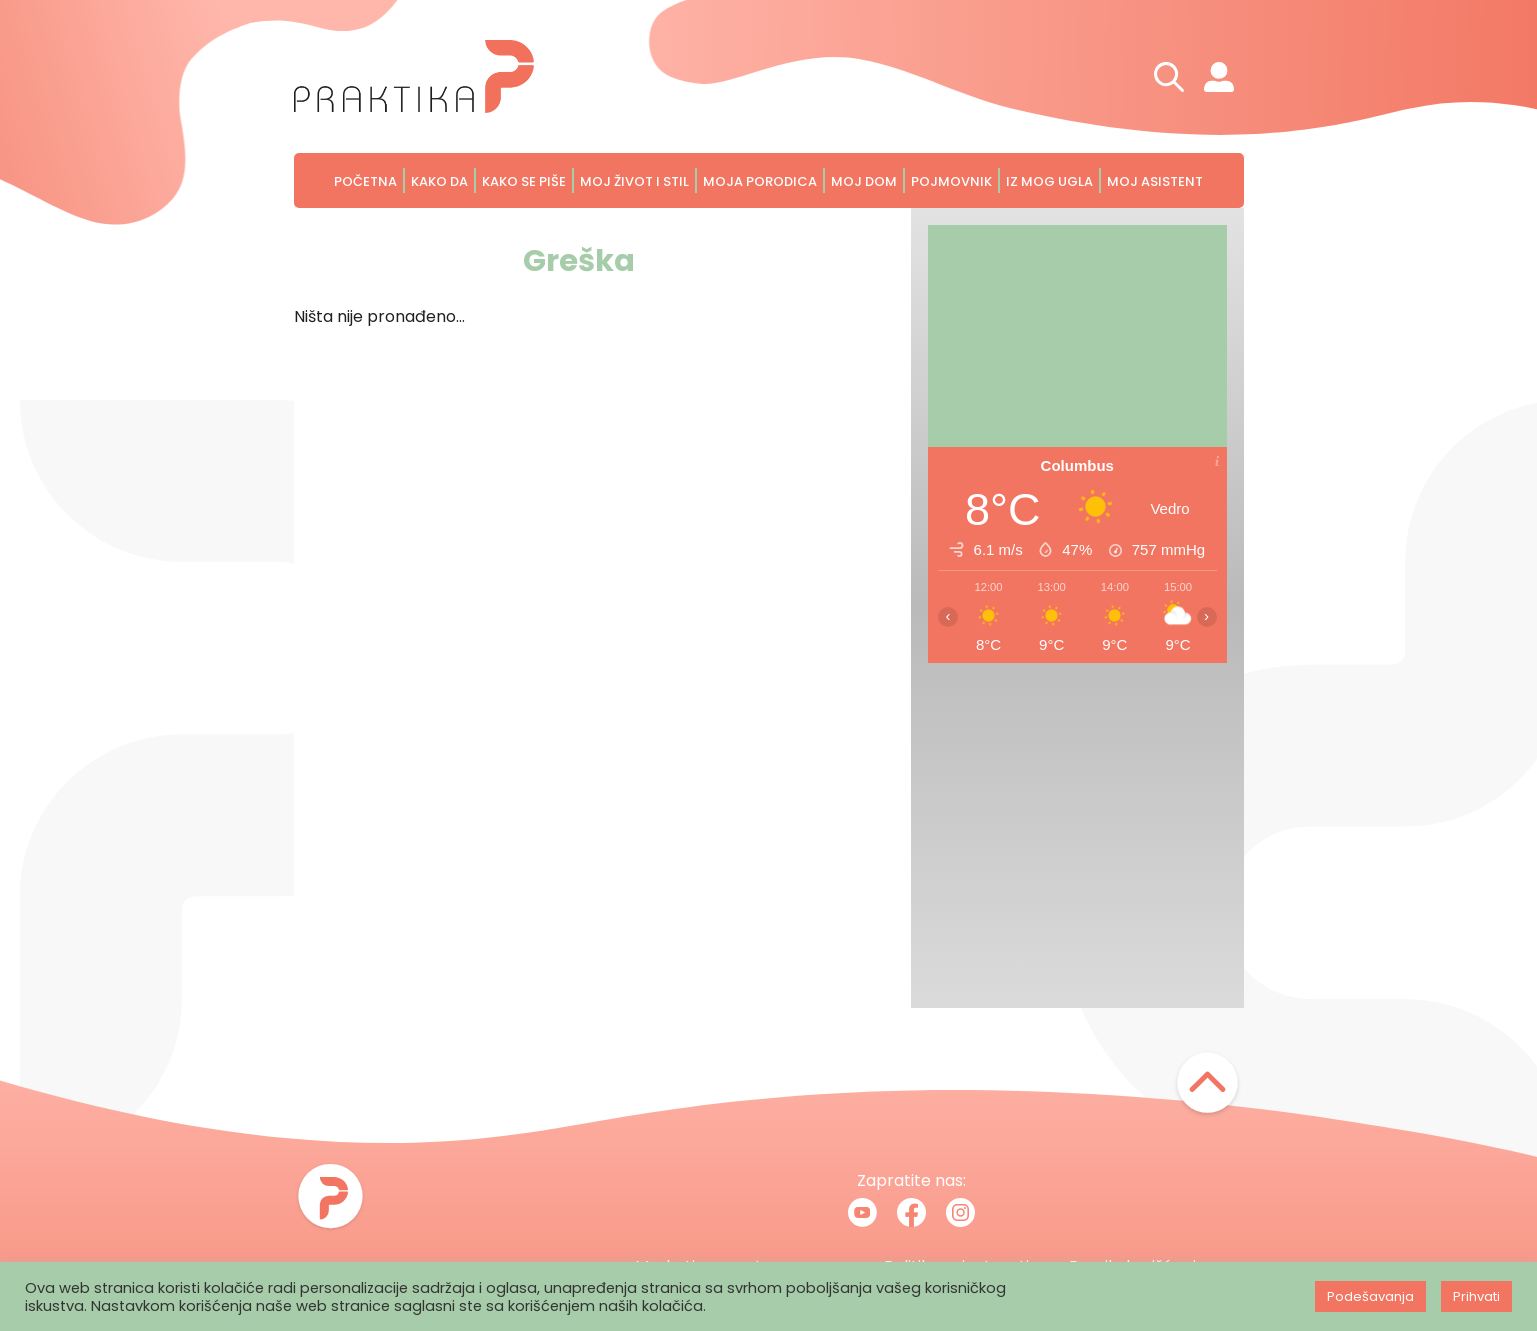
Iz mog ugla (1049, 181)
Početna (365, 181)
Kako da (439, 181)
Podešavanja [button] (1370, 1296)
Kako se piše (524, 181)
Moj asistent (1155, 181)
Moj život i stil (634, 181)
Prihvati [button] (1476, 1296)
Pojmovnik (951, 181)
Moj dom (864, 181)
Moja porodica (760, 181)
